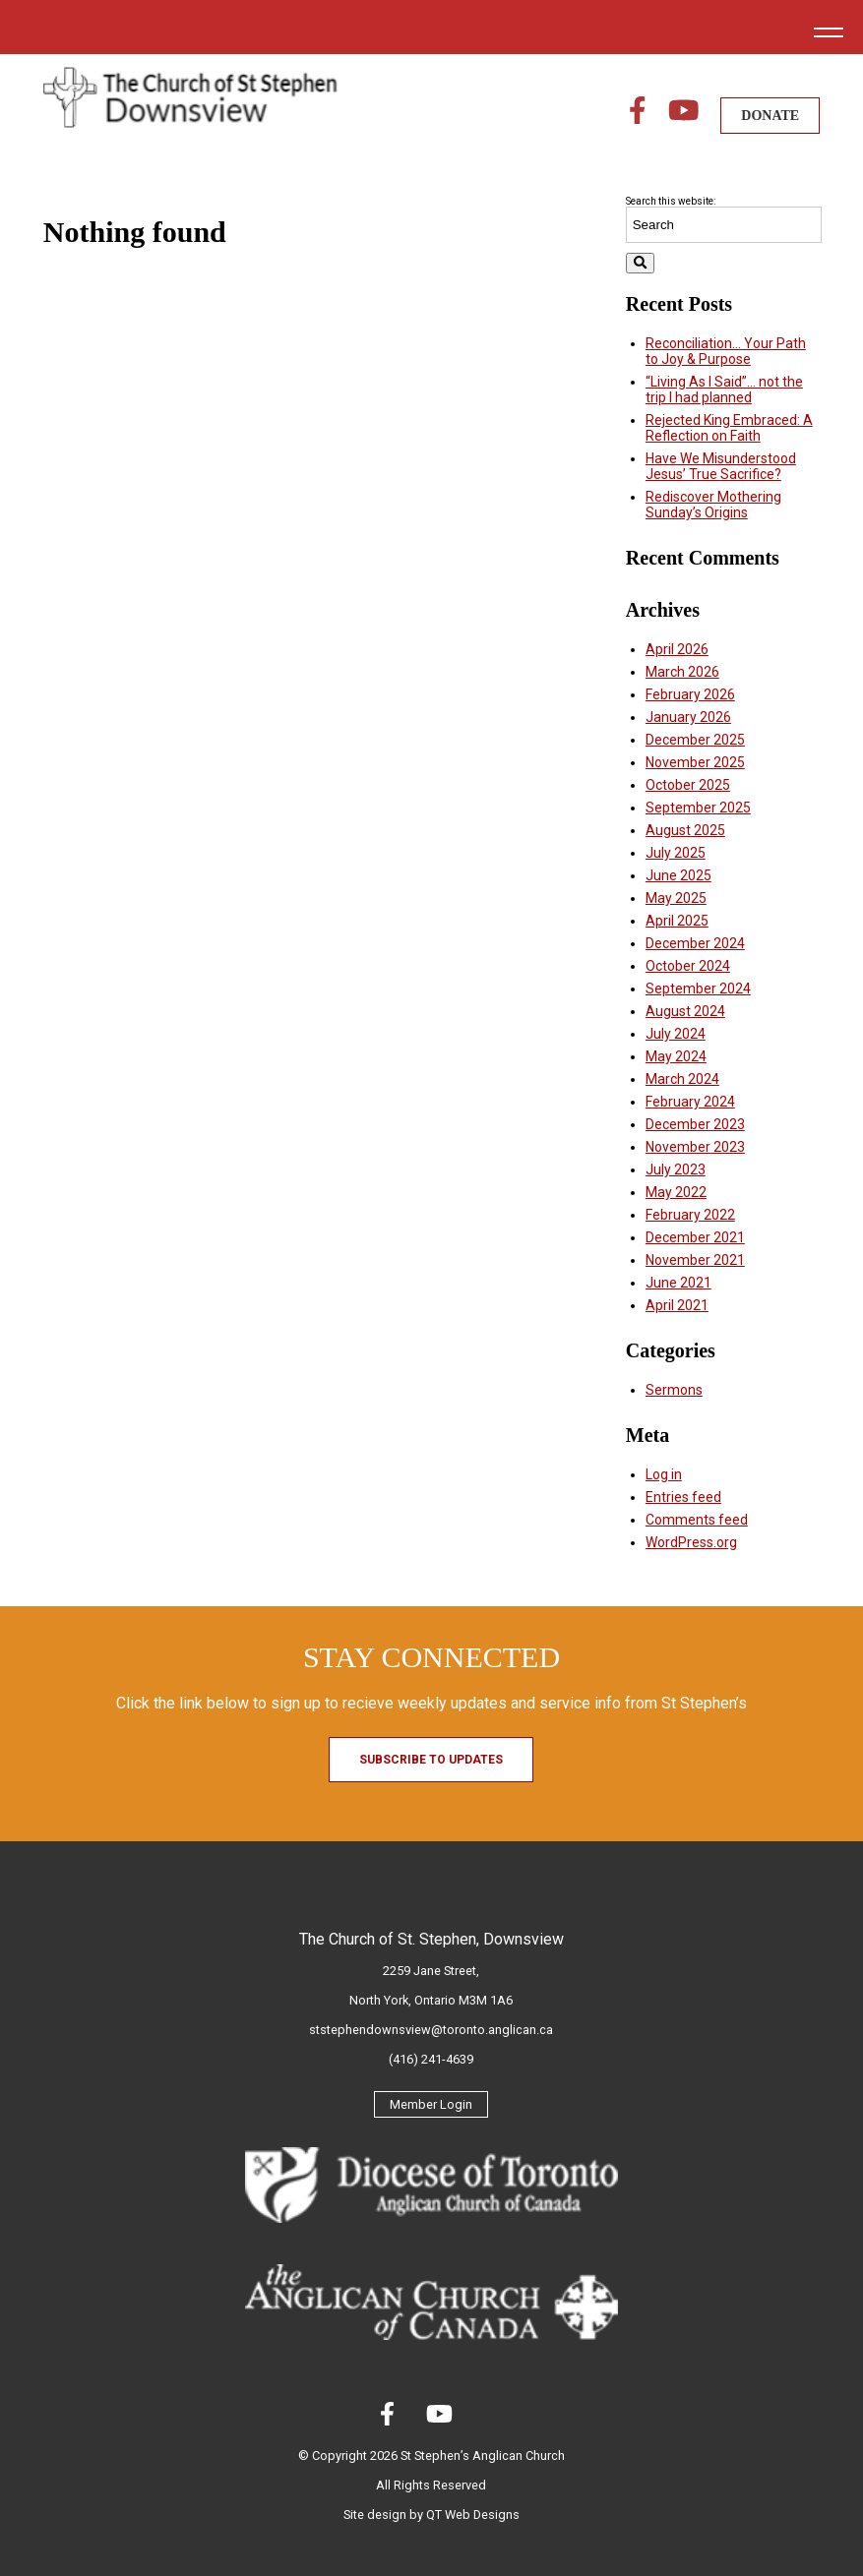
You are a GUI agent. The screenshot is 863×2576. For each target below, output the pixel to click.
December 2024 (695, 943)
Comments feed (697, 1520)
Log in (664, 1474)
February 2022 (690, 1215)
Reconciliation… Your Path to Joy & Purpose (726, 351)
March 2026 (682, 672)
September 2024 (698, 988)
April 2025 (677, 921)
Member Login (431, 2104)
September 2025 (698, 807)
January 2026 (688, 717)
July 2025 (676, 853)
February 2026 (690, 694)
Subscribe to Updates (431, 1760)
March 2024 (682, 1079)
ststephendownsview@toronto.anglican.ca (431, 2029)
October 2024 (688, 966)
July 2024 (676, 1034)
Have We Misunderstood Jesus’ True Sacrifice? (721, 466)
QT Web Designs (473, 2514)
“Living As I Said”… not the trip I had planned (724, 389)
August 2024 (685, 1011)
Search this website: (670, 201)
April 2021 (677, 1305)
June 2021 (678, 1282)
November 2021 (695, 1260)
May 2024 (676, 1056)
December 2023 (695, 1124)
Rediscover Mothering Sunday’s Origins (713, 504)
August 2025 (685, 830)
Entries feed (683, 1497)
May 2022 (676, 1192)
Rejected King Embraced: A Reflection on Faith (729, 428)
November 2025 (695, 762)
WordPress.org (691, 1542)
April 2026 (677, 649)
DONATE (770, 115)
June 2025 (678, 875)
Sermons (674, 1390)
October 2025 (688, 785)
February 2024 (690, 1101)
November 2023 (695, 1147)
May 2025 (676, 898)
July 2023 (676, 1169)
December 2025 (695, 740)
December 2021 (695, 1237)
